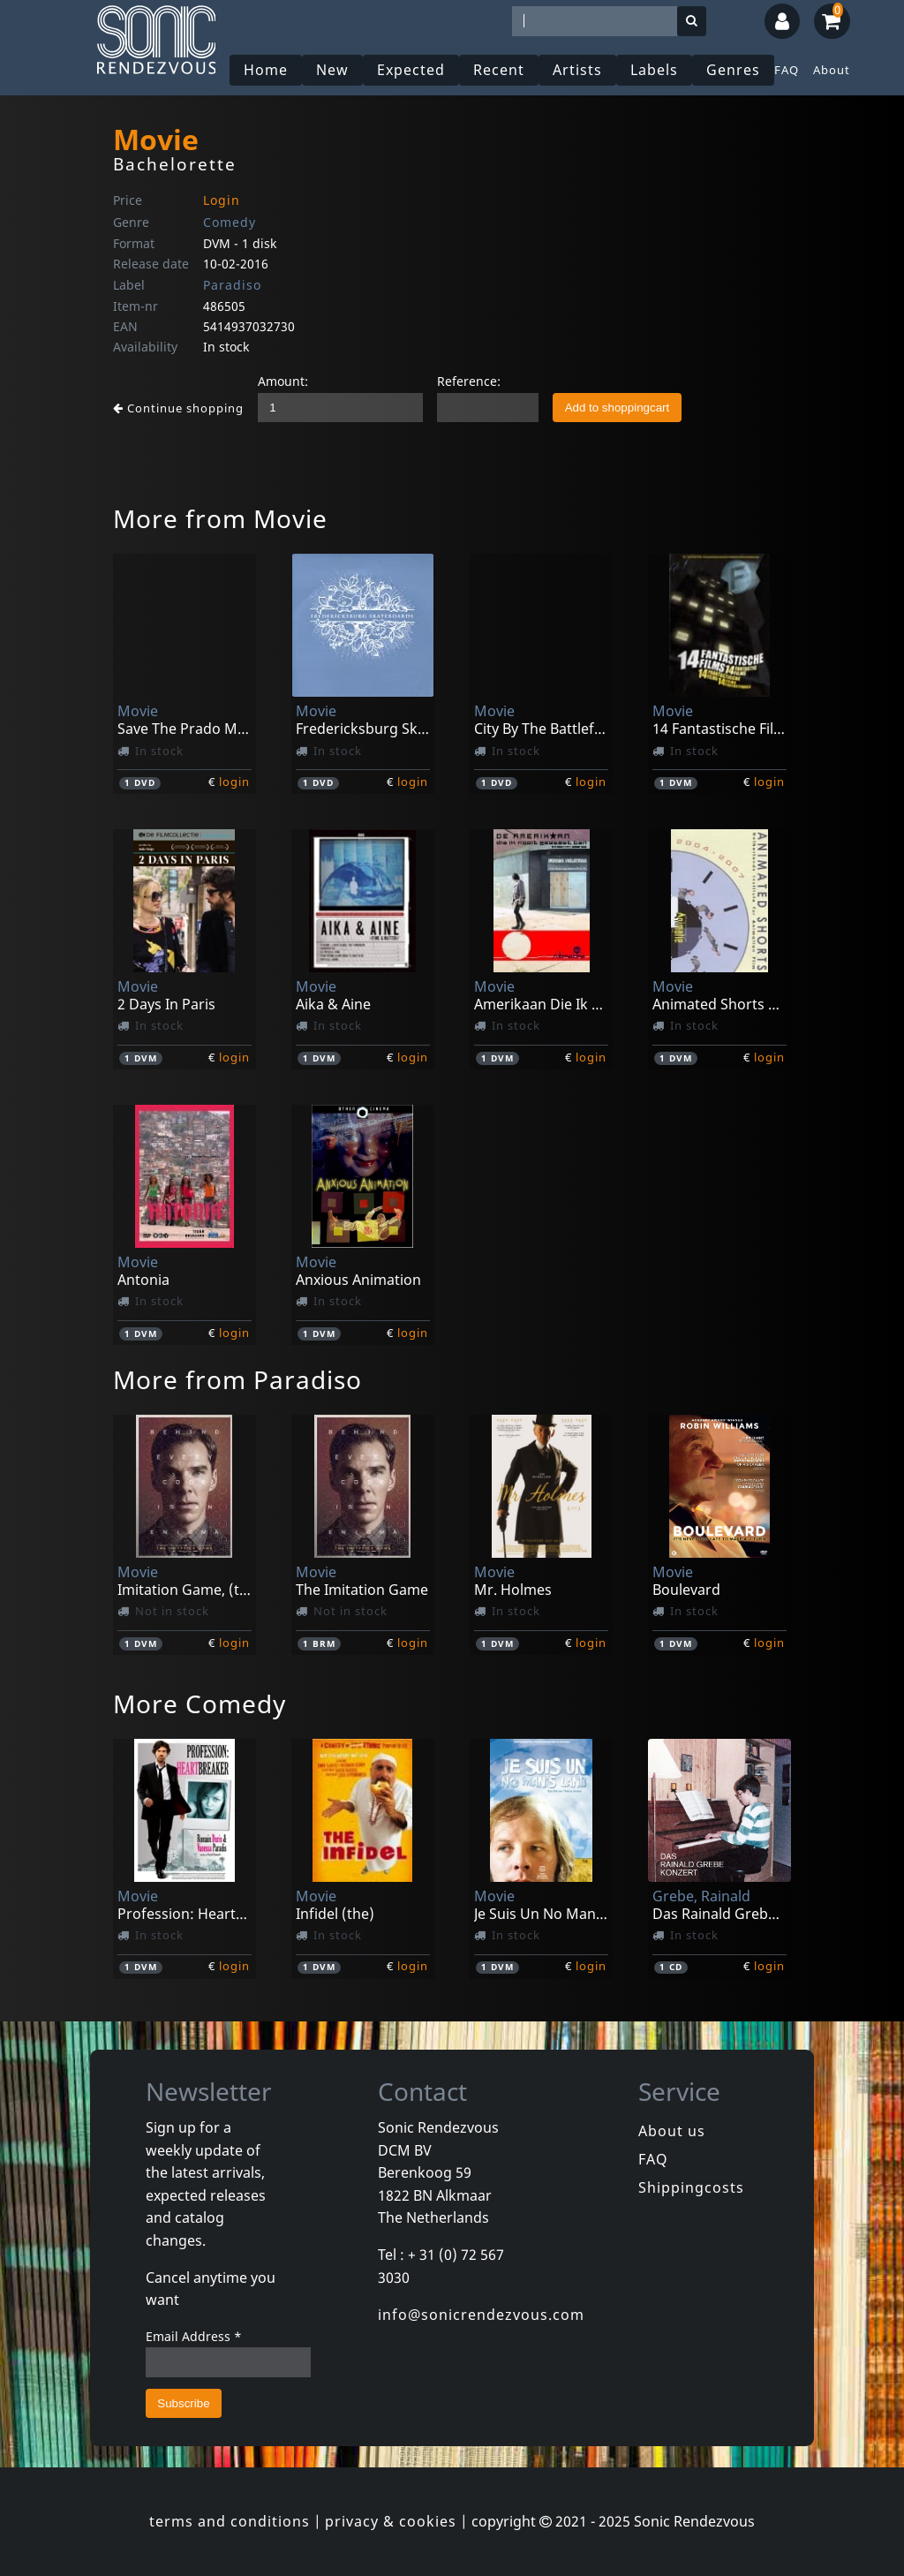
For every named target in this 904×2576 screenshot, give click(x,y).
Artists (577, 69)
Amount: (283, 381)
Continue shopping (178, 408)
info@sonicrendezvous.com (481, 2314)
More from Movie (220, 518)
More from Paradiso (237, 1379)
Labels (654, 69)
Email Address (194, 2336)
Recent (498, 69)
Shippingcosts (691, 2187)
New (332, 69)
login (234, 781)
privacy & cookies (390, 2521)
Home (266, 69)
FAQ (786, 70)
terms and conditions (229, 2521)
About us (671, 2131)
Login (221, 200)
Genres (733, 69)
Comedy (229, 222)
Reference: (469, 381)
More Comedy (199, 1703)
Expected (411, 69)
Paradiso (232, 284)
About (831, 70)
